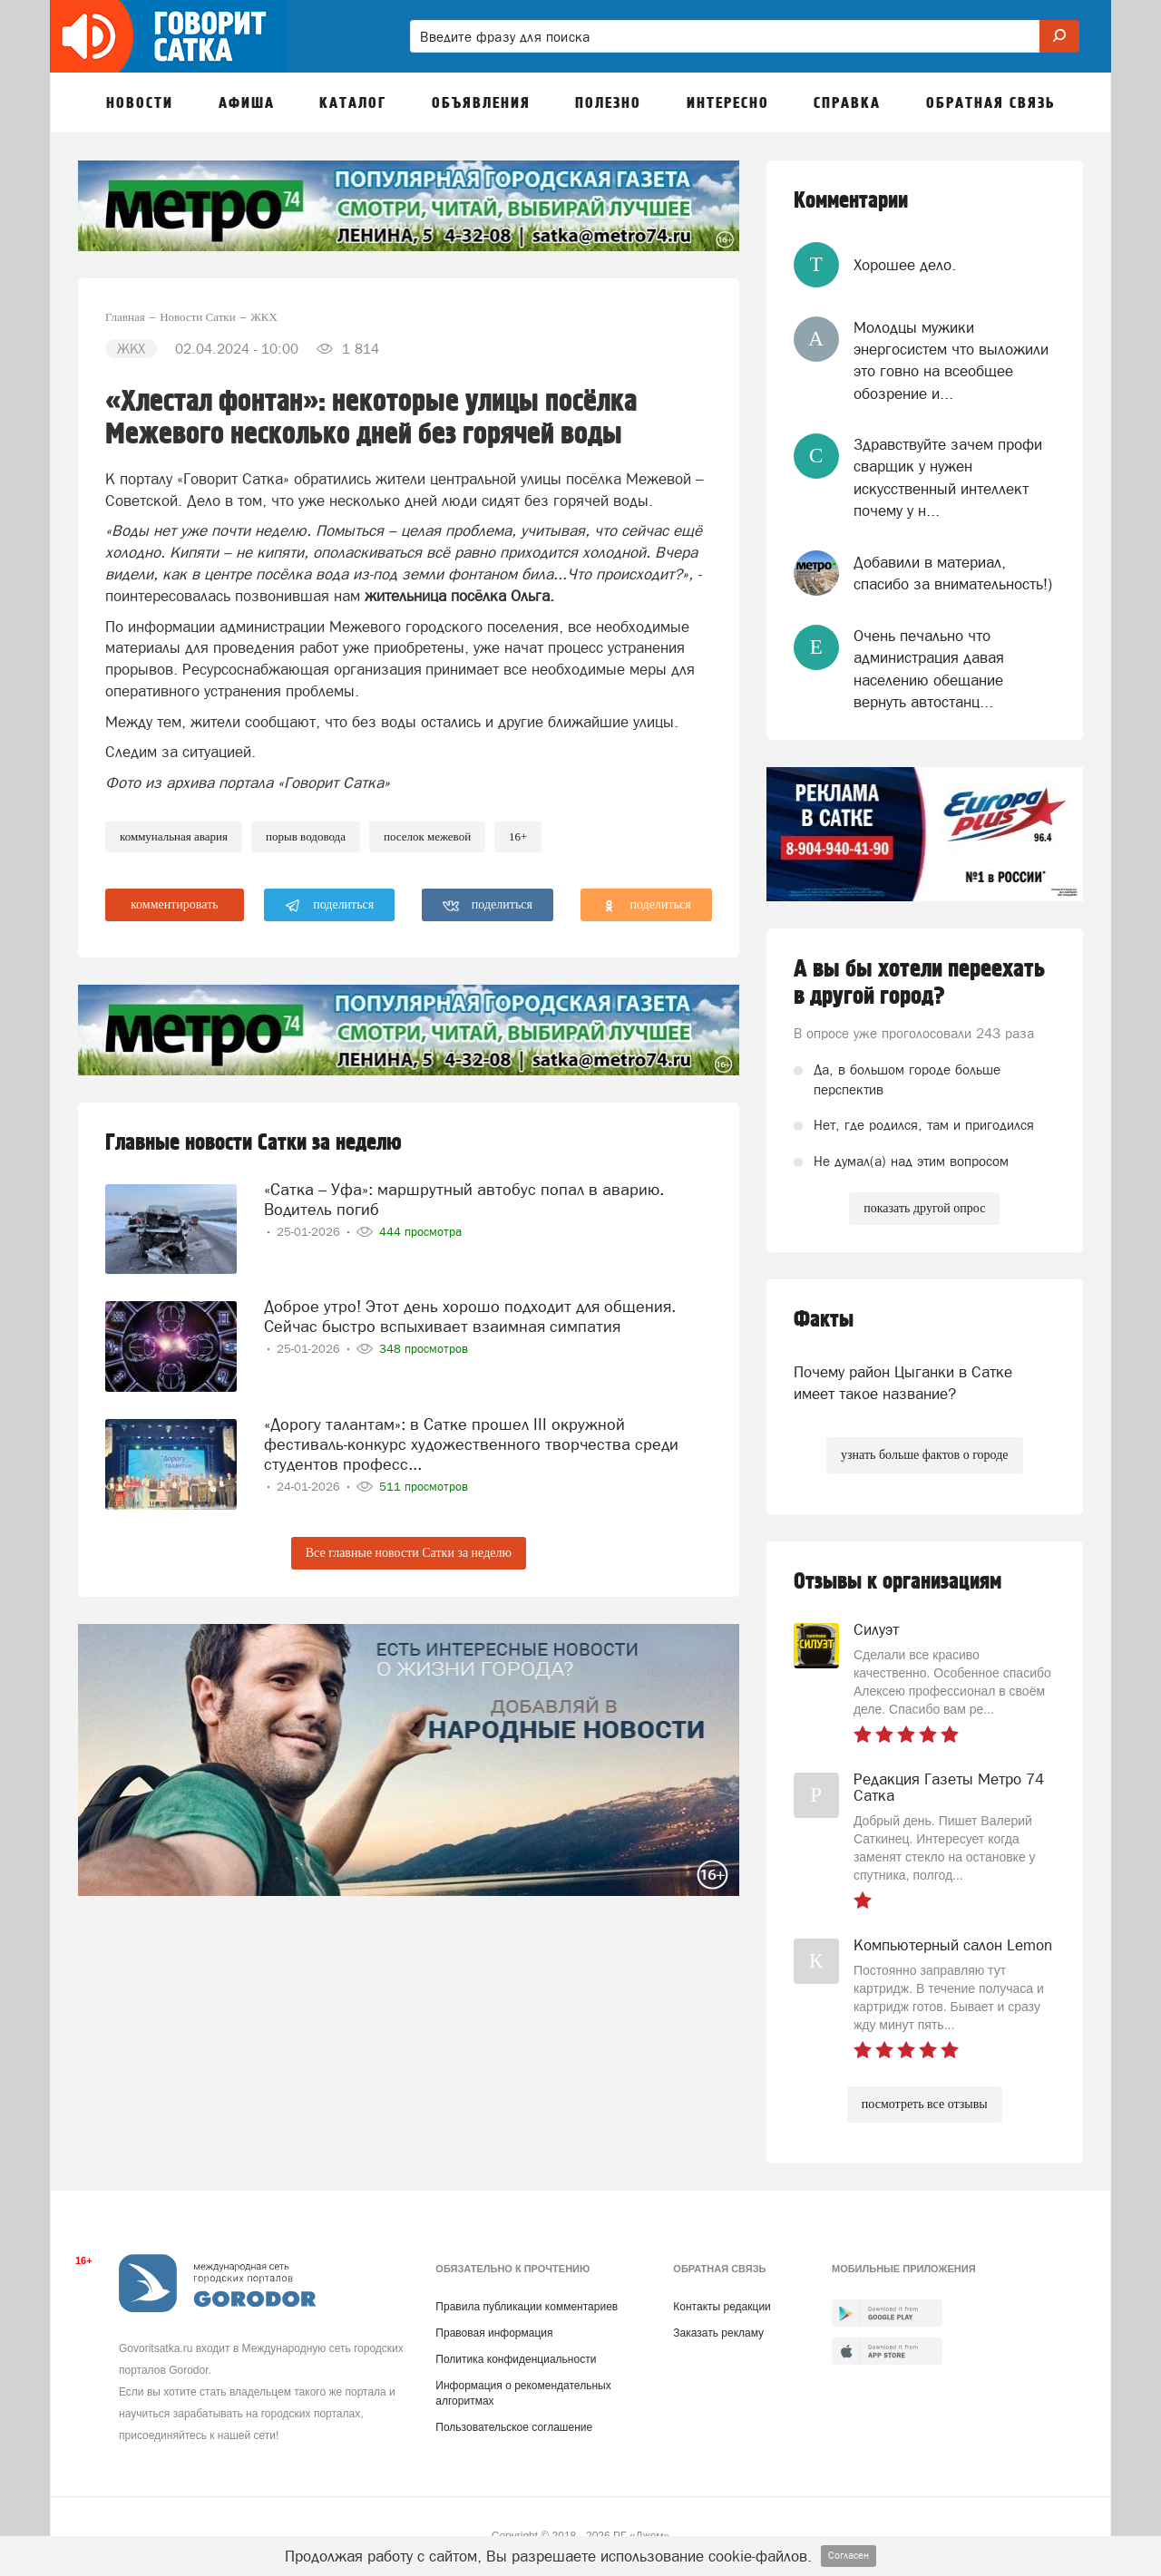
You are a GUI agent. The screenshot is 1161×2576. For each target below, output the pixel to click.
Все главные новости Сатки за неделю (409, 1553)
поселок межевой (427, 836)
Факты (824, 1320)
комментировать (175, 904)
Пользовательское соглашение (513, 2427)
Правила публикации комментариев (526, 2306)
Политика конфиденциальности (515, 2359)
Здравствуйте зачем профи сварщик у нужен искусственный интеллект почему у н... (948, 477)
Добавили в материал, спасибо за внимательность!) (953, 573)
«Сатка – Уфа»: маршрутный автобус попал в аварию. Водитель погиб (464, 1199)
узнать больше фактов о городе (924, 1455)
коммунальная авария (174, 836)
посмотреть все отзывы (925, 2104)
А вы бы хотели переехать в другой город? (919, 983)
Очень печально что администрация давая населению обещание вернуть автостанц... (929, 669)
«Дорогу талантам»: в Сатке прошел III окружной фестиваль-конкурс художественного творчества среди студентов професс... (471, 1443)
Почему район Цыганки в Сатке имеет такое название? (903, 1383)
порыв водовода (306, 836)
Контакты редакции (721, 2306)
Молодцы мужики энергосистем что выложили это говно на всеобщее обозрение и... (951, 360)
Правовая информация (493, 2333)
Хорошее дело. (905, 265)
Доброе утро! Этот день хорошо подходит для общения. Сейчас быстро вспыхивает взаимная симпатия (470, 1316)
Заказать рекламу (718, 2333)
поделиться (330, 906)
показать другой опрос (924, 1208)
